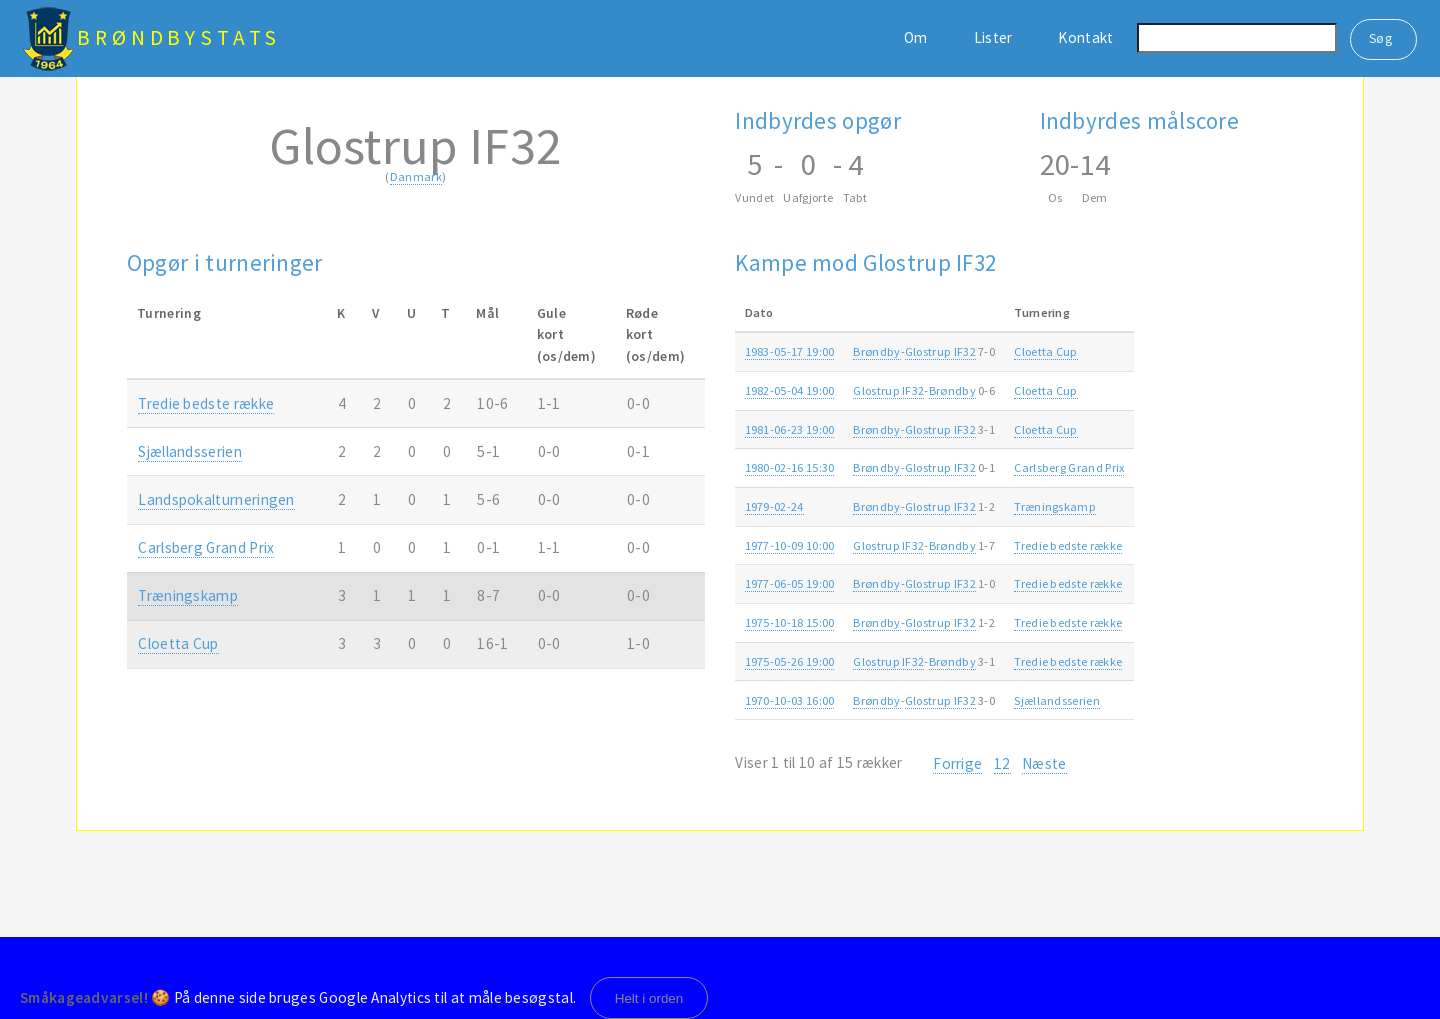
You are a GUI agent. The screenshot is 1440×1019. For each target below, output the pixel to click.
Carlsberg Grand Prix (206, 547)
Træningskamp (188, 595)
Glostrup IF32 (940, 351)
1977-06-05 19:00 (790, 583)
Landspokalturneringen (216, 499)
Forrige (957, 763)
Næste (1044, 763)
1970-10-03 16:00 (790, 700)
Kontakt (1085, 37)
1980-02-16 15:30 (790, 467)
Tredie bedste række (206, 403)
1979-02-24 (774, 506)
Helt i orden (649, 998)
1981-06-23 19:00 (790, 429)
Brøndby (876, 351)
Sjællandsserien (190, 451)
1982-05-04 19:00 (790, 390)
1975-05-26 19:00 (790, 661)
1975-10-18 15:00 (790, 622)
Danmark (416, 176)
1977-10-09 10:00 (790, 545)
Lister (993, 37)
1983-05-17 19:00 (790, 351)
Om (916, 37)
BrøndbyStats (179, 37)
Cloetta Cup (178, 643)
